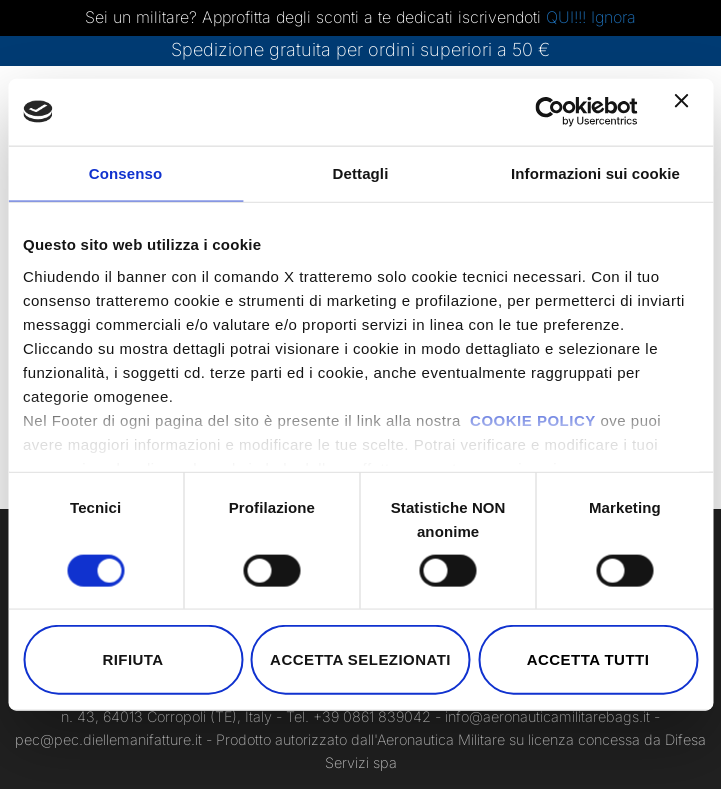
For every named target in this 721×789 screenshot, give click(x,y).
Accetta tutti (588, 659)
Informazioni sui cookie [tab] (595, 173)
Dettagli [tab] (361, 173)
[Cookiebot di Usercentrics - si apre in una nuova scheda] (549, 112)
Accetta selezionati (360, 659)
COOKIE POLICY (533, 419)
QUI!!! (568, 17)
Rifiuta (132, 659)
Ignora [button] (613, 17)
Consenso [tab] (125, 173)
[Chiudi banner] (686, 112)
